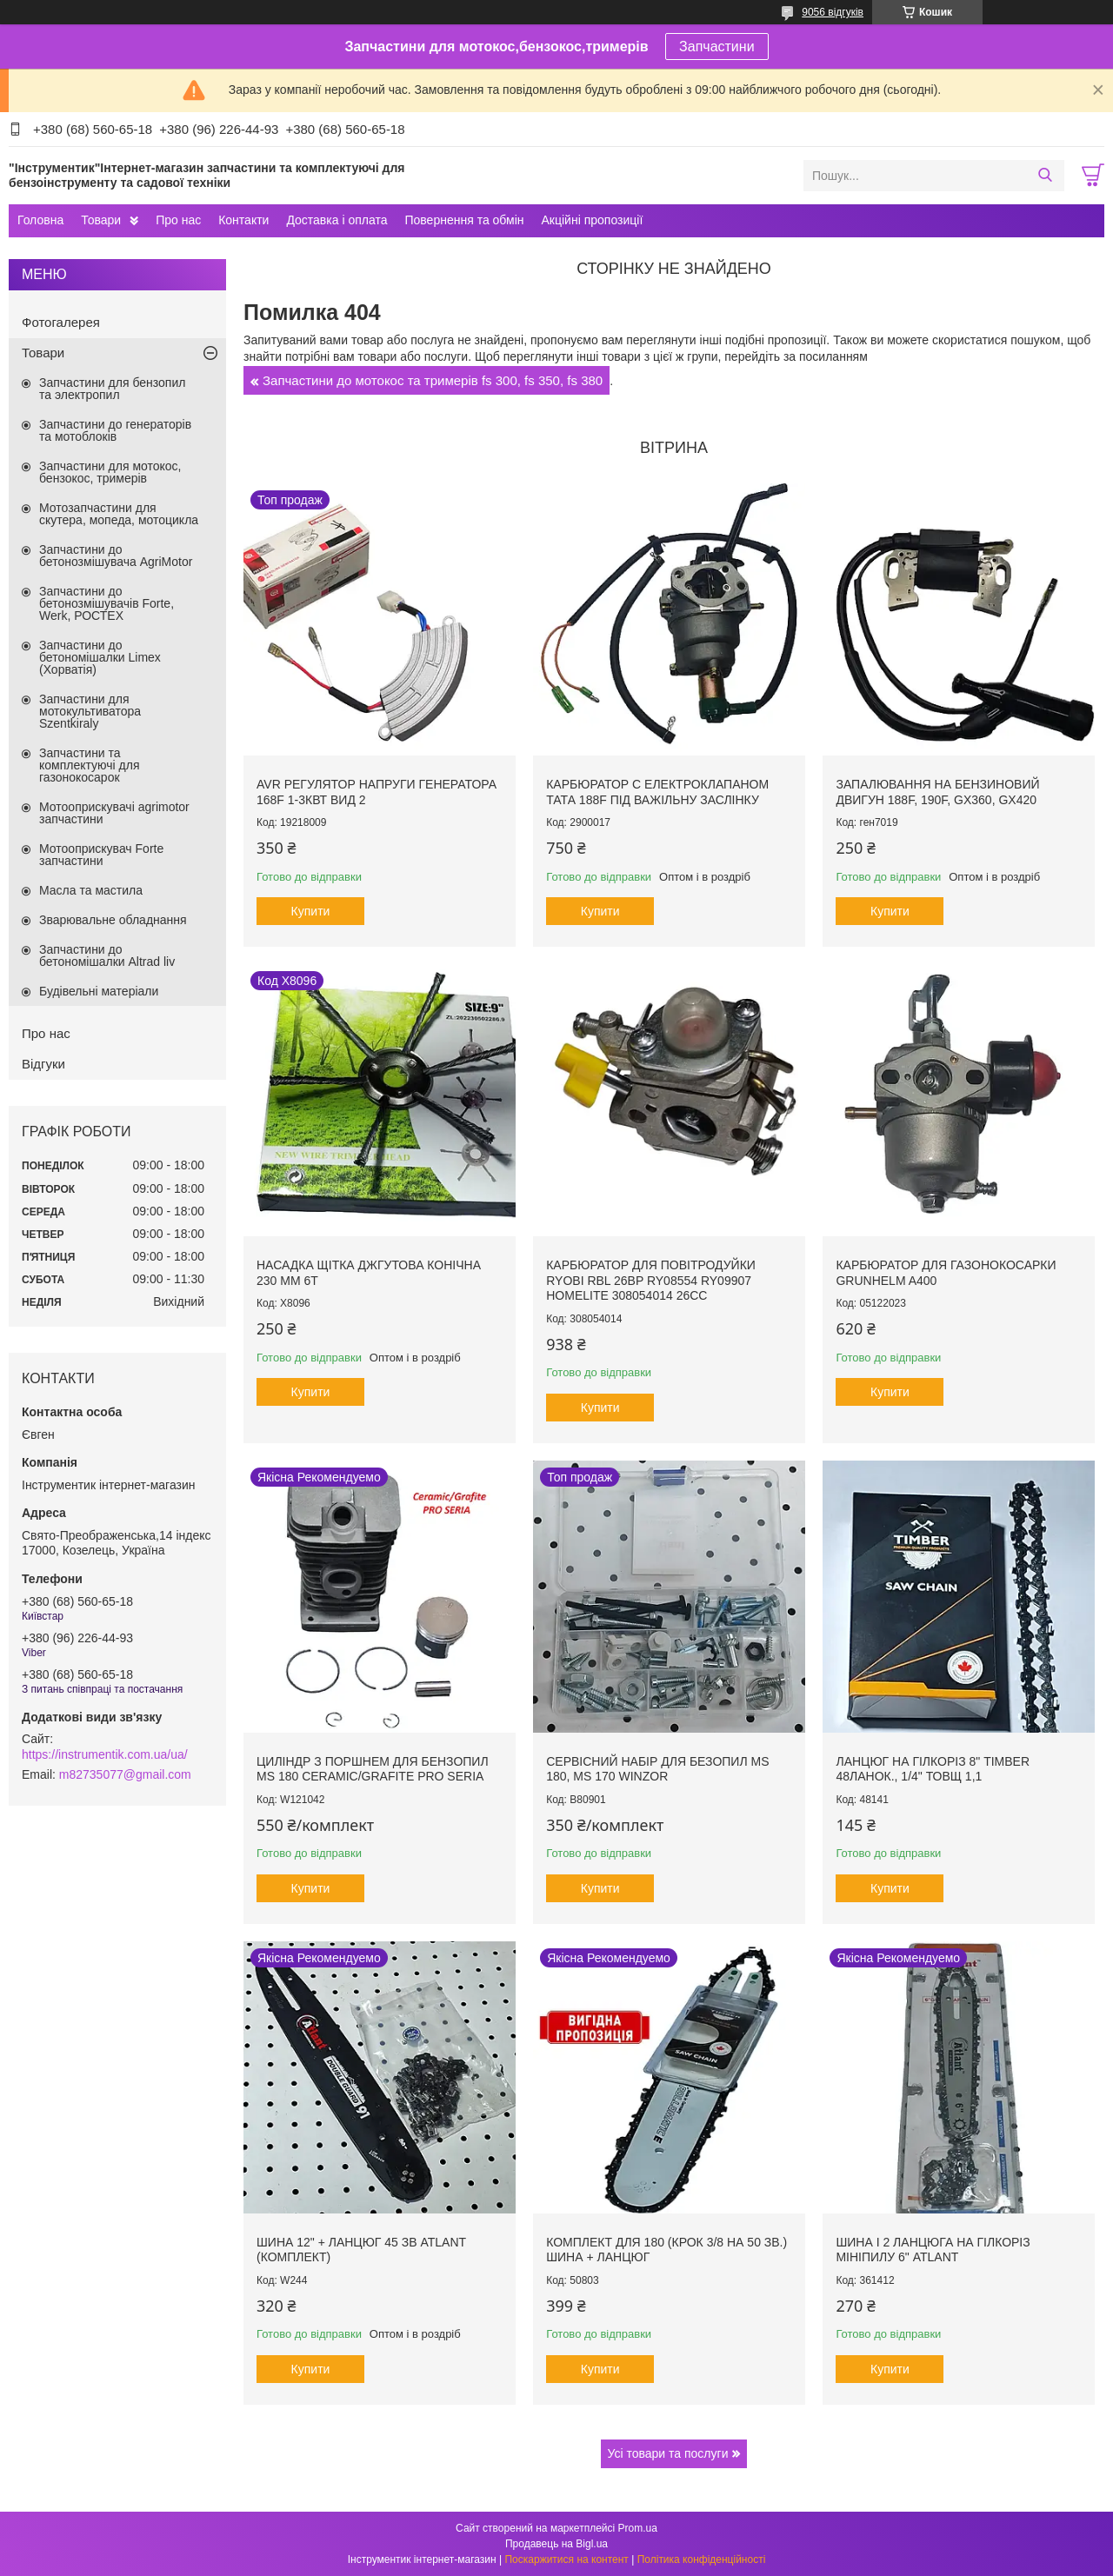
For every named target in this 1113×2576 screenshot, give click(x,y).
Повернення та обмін (463, 220)
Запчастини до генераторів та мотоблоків (115, 430)
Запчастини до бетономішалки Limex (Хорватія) (100, 657)
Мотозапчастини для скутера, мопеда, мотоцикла (118, 514)
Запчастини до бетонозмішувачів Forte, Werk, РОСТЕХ (106, 603)
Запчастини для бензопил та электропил (112, 389)
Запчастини (717, 46)
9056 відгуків (832, 12)
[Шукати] (1044, 175)
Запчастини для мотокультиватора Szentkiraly (90, 711)
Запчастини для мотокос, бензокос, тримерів (110, 472)
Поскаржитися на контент (566, 2559)
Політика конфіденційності (701, 2559)
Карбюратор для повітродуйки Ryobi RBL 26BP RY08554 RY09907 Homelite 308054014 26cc (651, 1280)
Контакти (243, 220)
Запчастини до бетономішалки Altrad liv (107, 955)
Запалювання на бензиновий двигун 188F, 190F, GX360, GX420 (937, 792)
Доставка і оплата (336, 220)
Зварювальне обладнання (113, 920)
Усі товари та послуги (668, 2453)
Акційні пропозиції (592, 220)
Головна (40, 220)
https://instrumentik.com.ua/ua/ (105, 1754)
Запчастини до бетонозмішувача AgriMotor (115, 555)
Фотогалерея (61, 322)
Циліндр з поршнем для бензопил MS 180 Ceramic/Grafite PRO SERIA (373, 1769)
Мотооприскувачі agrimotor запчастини (114, 813)
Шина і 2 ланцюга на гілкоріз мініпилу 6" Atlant (933, 2250)
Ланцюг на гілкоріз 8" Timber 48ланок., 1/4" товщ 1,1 (933, 1769)
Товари (101, 220)
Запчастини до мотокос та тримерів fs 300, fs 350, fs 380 (433, 380)
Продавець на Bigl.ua (556, 2544)
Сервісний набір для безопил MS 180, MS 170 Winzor (657, 1769)
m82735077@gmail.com (125, 1774)
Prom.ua (637, 2528)
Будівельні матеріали (98, 991)
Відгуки (43, 1063)
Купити (310, 911)
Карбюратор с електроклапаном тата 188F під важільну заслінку (657, 792)
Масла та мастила (91, 890)
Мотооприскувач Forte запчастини (101, 855)
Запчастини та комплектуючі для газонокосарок (89, 765)
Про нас (178, 220)
